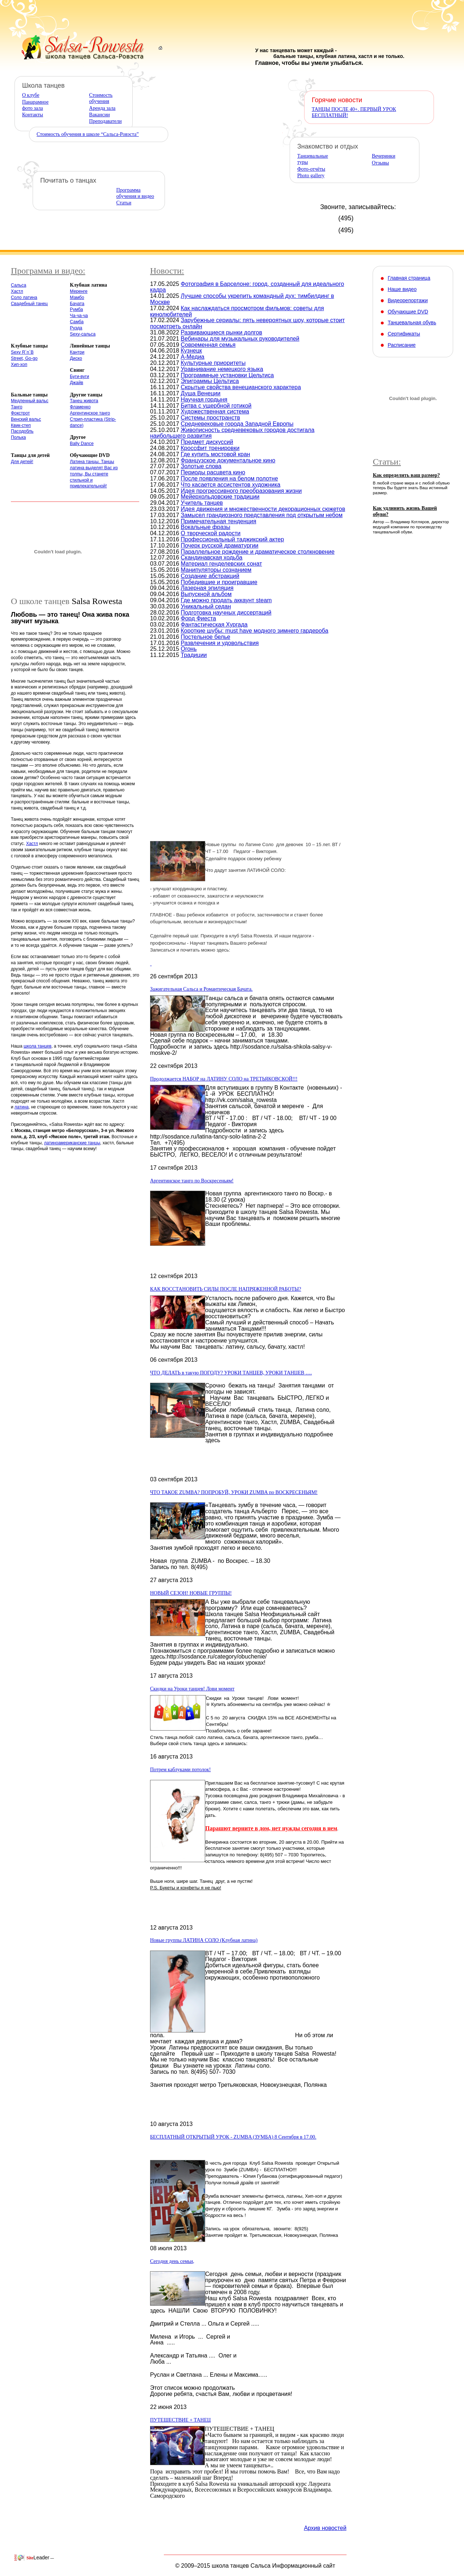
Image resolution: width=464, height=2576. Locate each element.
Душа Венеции (201, 393)
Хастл (17, 291)
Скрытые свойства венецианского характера (241, 387)
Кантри (77, 352)
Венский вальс (26, 419)
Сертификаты (404, 334)
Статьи (123, 202)
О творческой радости (211, 533)
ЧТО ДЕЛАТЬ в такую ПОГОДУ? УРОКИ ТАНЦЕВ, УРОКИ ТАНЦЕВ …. (231, 1373)
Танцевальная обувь (412, 322)
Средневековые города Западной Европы (237, 424)
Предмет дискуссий (207, 442)
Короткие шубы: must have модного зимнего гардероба (254, 631)
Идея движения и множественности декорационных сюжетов (263, 509)
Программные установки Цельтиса (227, 375)
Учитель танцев (202, 503)
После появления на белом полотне (229, 478)
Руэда (76, 327)
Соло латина (24, 297)
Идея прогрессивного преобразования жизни (241, 491)
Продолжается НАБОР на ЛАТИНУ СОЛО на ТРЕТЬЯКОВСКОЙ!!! (224, 1079)
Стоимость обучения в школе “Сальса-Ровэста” (88, 134)
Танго (16, 406)
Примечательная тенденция (218, 521)
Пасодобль (22, 431)
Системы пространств (210, 418)
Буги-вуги (79, 376)
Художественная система (215, 411)
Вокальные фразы (206, 527)
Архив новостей (325, 2528)
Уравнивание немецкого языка (222, 369)
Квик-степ (21, 425)
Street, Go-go (24, 358)
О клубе (30, 95)
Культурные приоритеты (213, 363)
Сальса (18, 285)
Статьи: (387, 461)
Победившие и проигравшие (219, 582)
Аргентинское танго (90, 413)
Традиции (194, 655)
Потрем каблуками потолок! (180, 1769)
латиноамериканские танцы (72, 1142)
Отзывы (380, 163)
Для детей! (22, 461)
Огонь (189, 649)
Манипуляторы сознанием (216, 570)
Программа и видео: (48, 270)
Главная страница (409, 278)
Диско (76, 358)
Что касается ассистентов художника (231, 485)
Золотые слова (201, 466)
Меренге (79, 291)
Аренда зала (102, 108)
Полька (18, 437)
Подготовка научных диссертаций (226, 612)
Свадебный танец (29, 303)
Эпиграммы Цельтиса (210, 381)
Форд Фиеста (198, 618)
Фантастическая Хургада (214, 624)
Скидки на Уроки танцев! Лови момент (192, 1688)
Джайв (76, 382)
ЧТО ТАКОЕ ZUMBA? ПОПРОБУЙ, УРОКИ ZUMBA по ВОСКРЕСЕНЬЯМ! (234, 1492)
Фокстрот (20, 413)
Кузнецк (191, 351)
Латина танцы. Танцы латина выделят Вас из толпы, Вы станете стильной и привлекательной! (94, 473)
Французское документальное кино (228, 460)
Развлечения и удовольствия (220, 643)
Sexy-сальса (83, 334)
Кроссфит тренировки (210, 448)
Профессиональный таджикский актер (232, 539)
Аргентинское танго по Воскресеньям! (191, 1180)
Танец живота (84, 400)
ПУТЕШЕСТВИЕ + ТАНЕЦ (180, 2420)
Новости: (167, 270)
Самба (77, 321)
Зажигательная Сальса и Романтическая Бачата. (201, 989)
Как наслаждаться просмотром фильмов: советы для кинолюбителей (237, 311)
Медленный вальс (29, 400)
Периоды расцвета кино (213, 472)
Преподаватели (105, 121)
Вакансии (99, 114)
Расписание (401, 345)
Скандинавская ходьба (212, 557)
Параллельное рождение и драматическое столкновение (258, 552)
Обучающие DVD (408, 312)
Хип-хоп (19, 364)
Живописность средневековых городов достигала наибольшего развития (232, 433)
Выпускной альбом (206, 594)
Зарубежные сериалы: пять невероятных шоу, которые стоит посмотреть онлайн (247, 323)
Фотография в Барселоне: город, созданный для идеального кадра (247, 287)
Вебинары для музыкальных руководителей (240, 339)
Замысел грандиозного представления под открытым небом (262, 515)
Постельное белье (206, 637)
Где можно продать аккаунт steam (226, 600)
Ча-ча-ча (79, 315)
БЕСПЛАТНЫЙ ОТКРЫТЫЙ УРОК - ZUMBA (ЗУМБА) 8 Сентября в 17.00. (233, 2137)
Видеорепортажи (408, 300)
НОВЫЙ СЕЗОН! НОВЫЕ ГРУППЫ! (191, 1593)
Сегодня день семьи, (172, 2261)
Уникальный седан (206, 606)
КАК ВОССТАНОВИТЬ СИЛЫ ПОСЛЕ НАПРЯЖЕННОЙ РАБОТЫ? (225, 1289)
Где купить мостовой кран (215, 454)
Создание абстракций (210, 576)
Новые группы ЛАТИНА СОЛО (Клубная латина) (203, 1940)
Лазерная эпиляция (207, 588)
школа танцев (37, 1046)
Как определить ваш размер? (406, 475)
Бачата (77, 303)
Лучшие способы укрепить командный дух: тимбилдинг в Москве (242, 299)
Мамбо (77, 297)
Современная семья (208, 345)
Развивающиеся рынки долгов (221, 332)
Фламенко (80, 406)
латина (21, 1107)
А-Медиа (192, 357)
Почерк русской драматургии (219, 545)
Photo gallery (310, 175)
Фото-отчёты (311, 169)
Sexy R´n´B (22, 352)
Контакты (32, 114)
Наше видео (402, 289)
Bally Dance (82, 443)
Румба (76, 309)
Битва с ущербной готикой (216, 406)
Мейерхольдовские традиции (220, 497)
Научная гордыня (204, 399)
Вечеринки (383, 156)
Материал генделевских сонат (221, 564)
